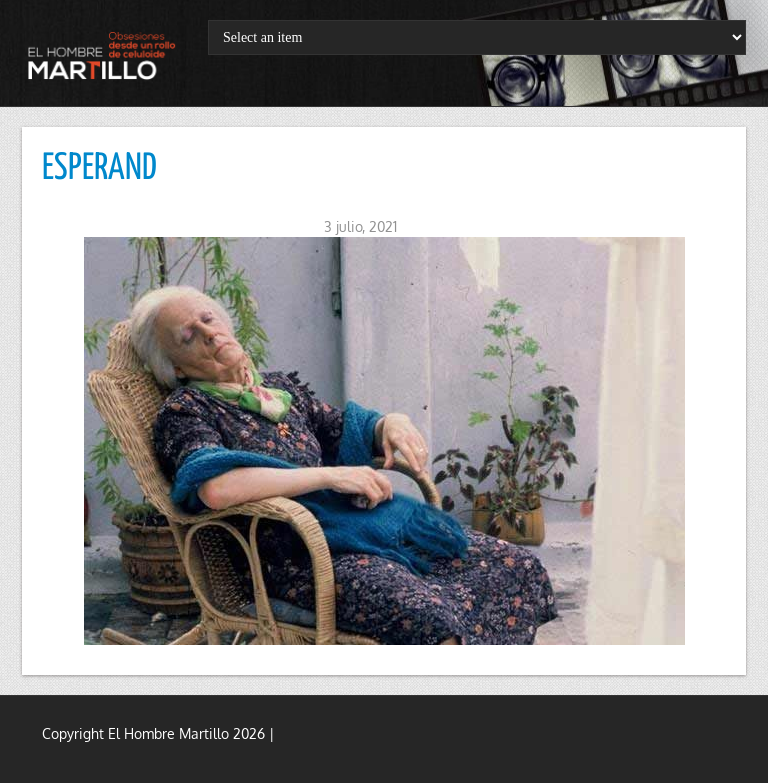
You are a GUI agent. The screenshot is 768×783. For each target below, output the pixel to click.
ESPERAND (99, 169)
